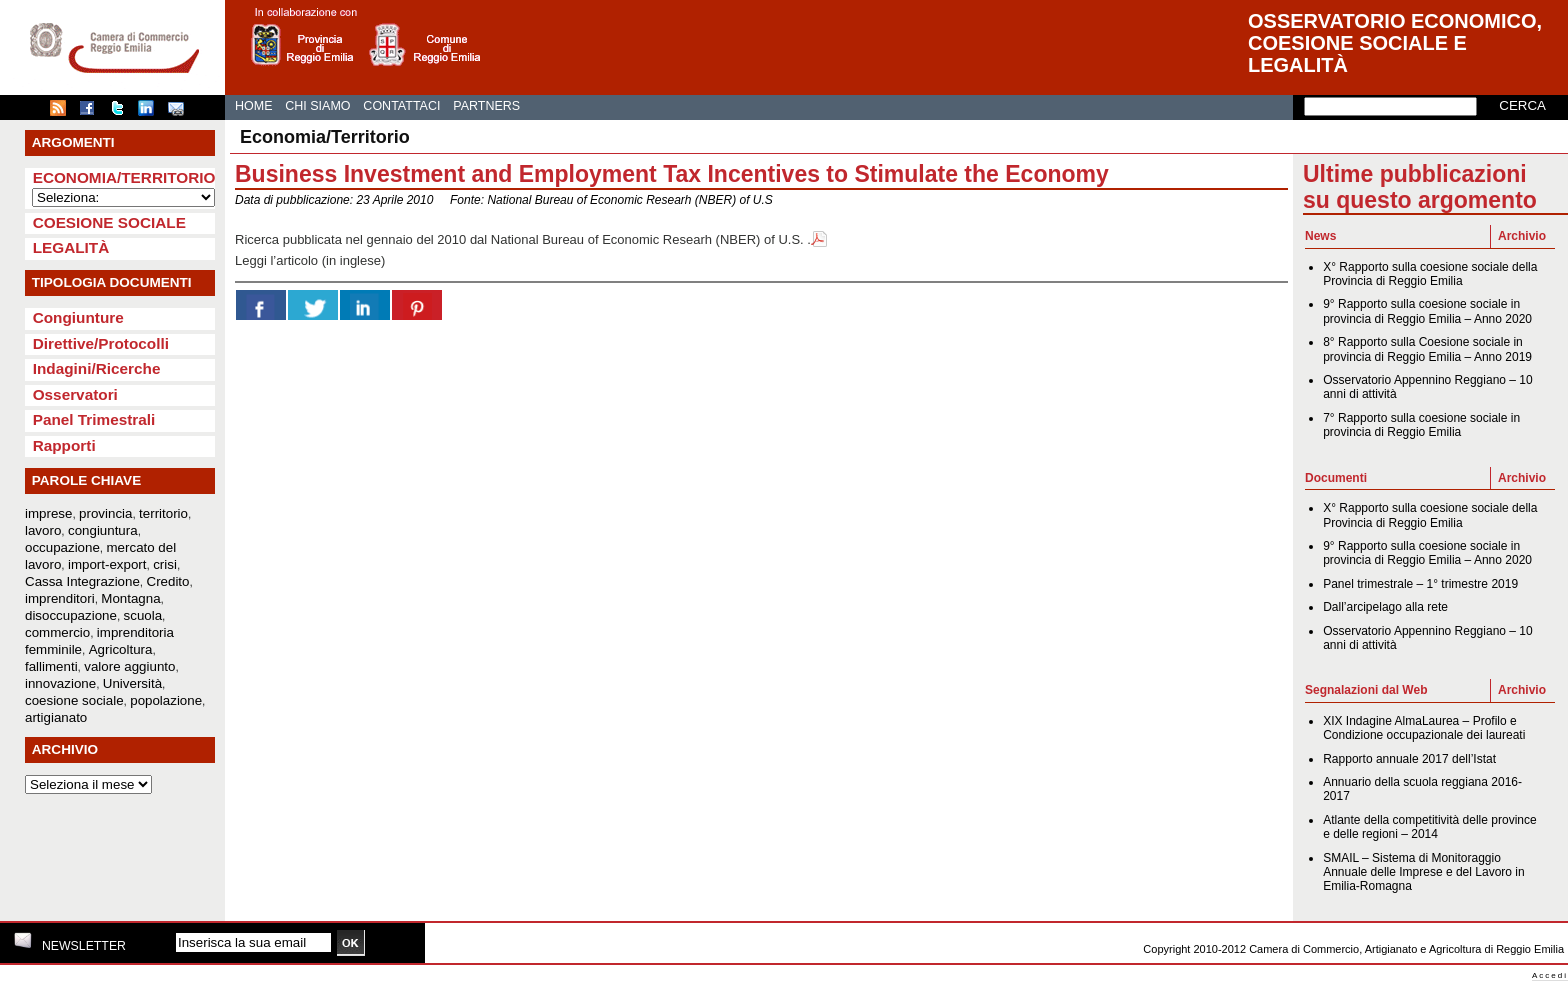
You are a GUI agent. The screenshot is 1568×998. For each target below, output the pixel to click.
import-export (107, 564)
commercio (57, 632)
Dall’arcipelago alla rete (1385, 607)
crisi (165, 564)
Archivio (1522, 236)
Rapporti (64, 445)
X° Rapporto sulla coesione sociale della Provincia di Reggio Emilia (1430, 274)
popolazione (166, 700)
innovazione (60, 683)
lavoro (43, 530)
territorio (163, 513)
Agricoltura (121, 649)
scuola (143, 615)
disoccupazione (71, 615)
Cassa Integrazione (82, 581)
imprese (48, 513)
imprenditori (60, 598)
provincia (105, 513)
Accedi (1550, 975)
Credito (168, 581)
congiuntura (103, 530)
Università (132, 683)
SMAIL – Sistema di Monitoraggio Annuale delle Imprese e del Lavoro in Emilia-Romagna (1423, 872)
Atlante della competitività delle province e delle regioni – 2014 (1429, 827)
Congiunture (78, 317)
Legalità (71, 247)
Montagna (130, 598)
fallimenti (51, 666)
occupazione (62, 547)
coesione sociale (74, 700)
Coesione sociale (109, 222)
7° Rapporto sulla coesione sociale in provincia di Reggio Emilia (1421, 425)
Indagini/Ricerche (97, 368)
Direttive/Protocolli (101, 343)
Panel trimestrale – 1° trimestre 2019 (1420, 584)
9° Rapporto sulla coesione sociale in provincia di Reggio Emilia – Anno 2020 (1427, 311)
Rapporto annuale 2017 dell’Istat (1409, 759)
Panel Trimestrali (94, 419)
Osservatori (75, 394)
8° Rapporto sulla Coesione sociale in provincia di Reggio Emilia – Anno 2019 (1427, 349)
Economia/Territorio (124, 177)
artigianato (56, 717)
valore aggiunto (129, 666)
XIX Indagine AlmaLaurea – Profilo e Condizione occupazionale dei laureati (1424, 728)
